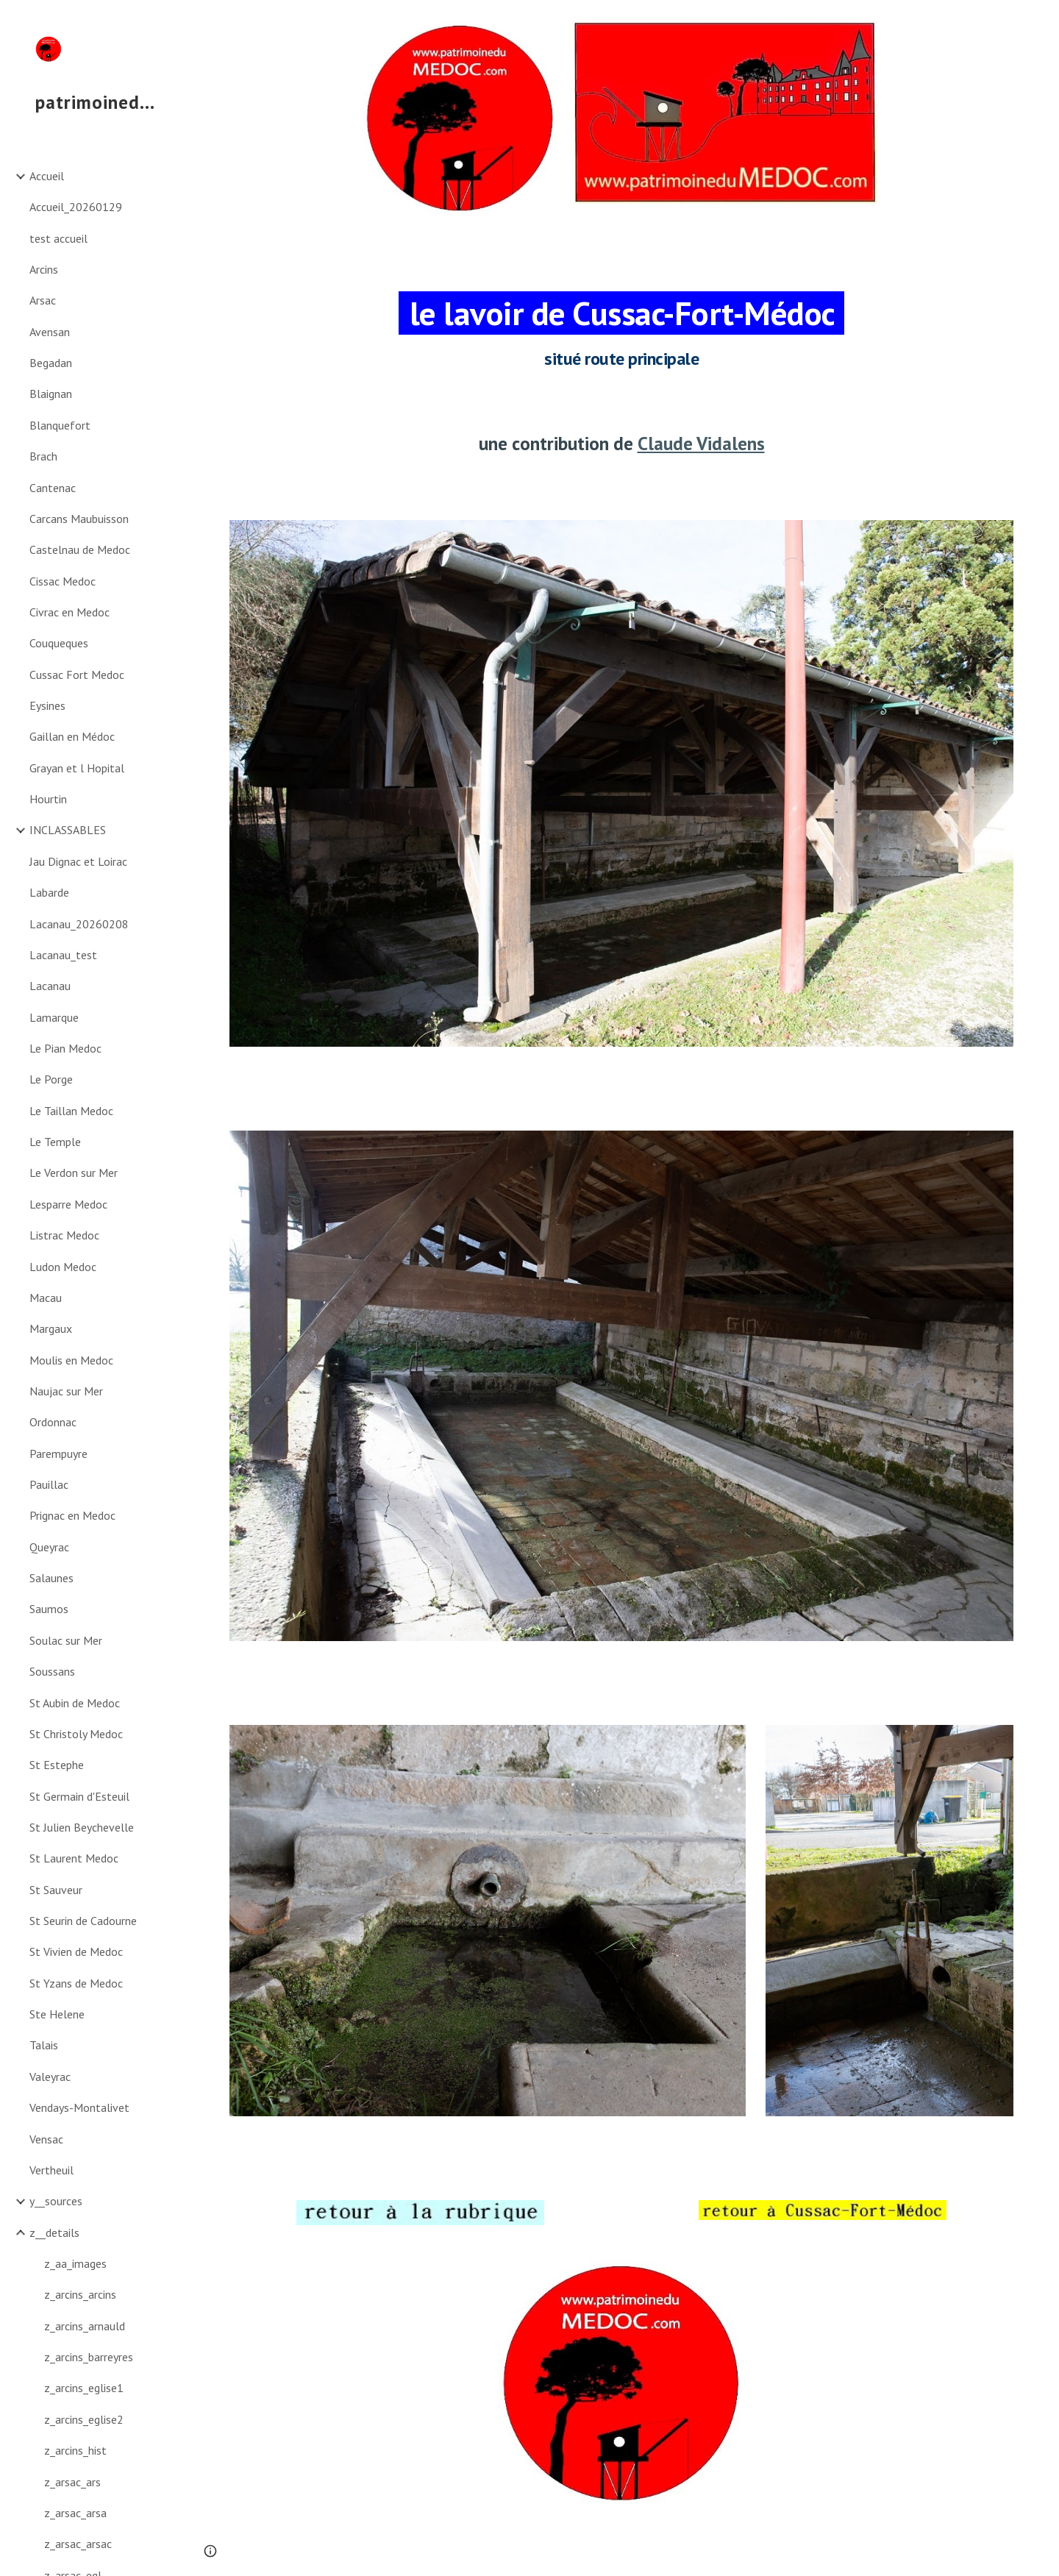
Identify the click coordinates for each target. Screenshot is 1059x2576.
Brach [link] (43, 456)
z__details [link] (54, 2232)
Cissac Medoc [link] (62, 581)
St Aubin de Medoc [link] (74, 1703)
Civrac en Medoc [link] (69, 612)
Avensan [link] (49, 331)
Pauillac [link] (48, 1484)
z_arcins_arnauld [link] (84, 2326)
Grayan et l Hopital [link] (76, 768)
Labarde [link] (49, 892)
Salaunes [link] (51, 1577)
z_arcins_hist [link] (75, 2450)
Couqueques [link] (58, 643)
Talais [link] (43, 2045)
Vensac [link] (46, 2139)
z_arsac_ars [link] (72, 2481)
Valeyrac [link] (50, 2076)
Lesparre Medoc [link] (68, 1204)
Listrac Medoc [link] (64, 1235)
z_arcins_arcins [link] (80, 2294)
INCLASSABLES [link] (67, 829)
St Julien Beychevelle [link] (81, 1827)
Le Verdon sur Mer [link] (73, 1172)
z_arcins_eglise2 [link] (84, 2419)
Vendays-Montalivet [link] (79, 2107)
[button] (1041, 20)
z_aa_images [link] (75, 2263)
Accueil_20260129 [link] (75, 206)
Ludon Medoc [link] (62, 1266)
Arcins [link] (43, 269)
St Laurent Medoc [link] (73, 1858)
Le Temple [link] (55, 1141)
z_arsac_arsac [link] (78, 2543)
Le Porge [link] (51, 1079)
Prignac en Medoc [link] (72, 1515)
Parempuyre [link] (58, 1453)
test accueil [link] (58, 238)
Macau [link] (45, 1297)
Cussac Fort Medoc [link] (76, 674)
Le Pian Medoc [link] (65, 1048)
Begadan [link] (50, 362)
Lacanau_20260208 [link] (79, 924)
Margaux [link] (50, 1328)
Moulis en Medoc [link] (71, 1360)
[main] (621, 316)
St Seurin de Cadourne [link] (83, 1920)
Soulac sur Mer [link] (65, 1640)
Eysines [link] (47, 705)
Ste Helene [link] (57, 2014)
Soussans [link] (52, 1671)
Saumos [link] (48, 1608)
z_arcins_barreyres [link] (88, 2356)
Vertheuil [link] (51, 2170)
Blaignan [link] (50, 393)
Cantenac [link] (52, 487)
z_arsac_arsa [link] (75, 2512)
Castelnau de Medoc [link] (79, 549)
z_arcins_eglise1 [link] (84, 2387)
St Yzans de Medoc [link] (76, 1983)
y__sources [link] (55, 2200)
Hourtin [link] (48, 798)
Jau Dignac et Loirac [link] (78, 861)
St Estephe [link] (56, 1764)
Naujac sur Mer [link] (66, 1391)
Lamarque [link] (54, 1017)
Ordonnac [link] (52, 1422)
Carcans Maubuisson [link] (79, 518)
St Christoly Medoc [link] (76, 1733)
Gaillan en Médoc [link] (72, 736)
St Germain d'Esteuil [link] (79, 1796)
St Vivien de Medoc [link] (76, 1951)
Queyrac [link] (49, 1547)
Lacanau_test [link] (63, 954)
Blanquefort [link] (59, 425)
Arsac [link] (42, 300)
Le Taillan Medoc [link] (71, 1110)
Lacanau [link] (50, 985)
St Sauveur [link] (55, 1889)
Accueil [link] (46, 175)
